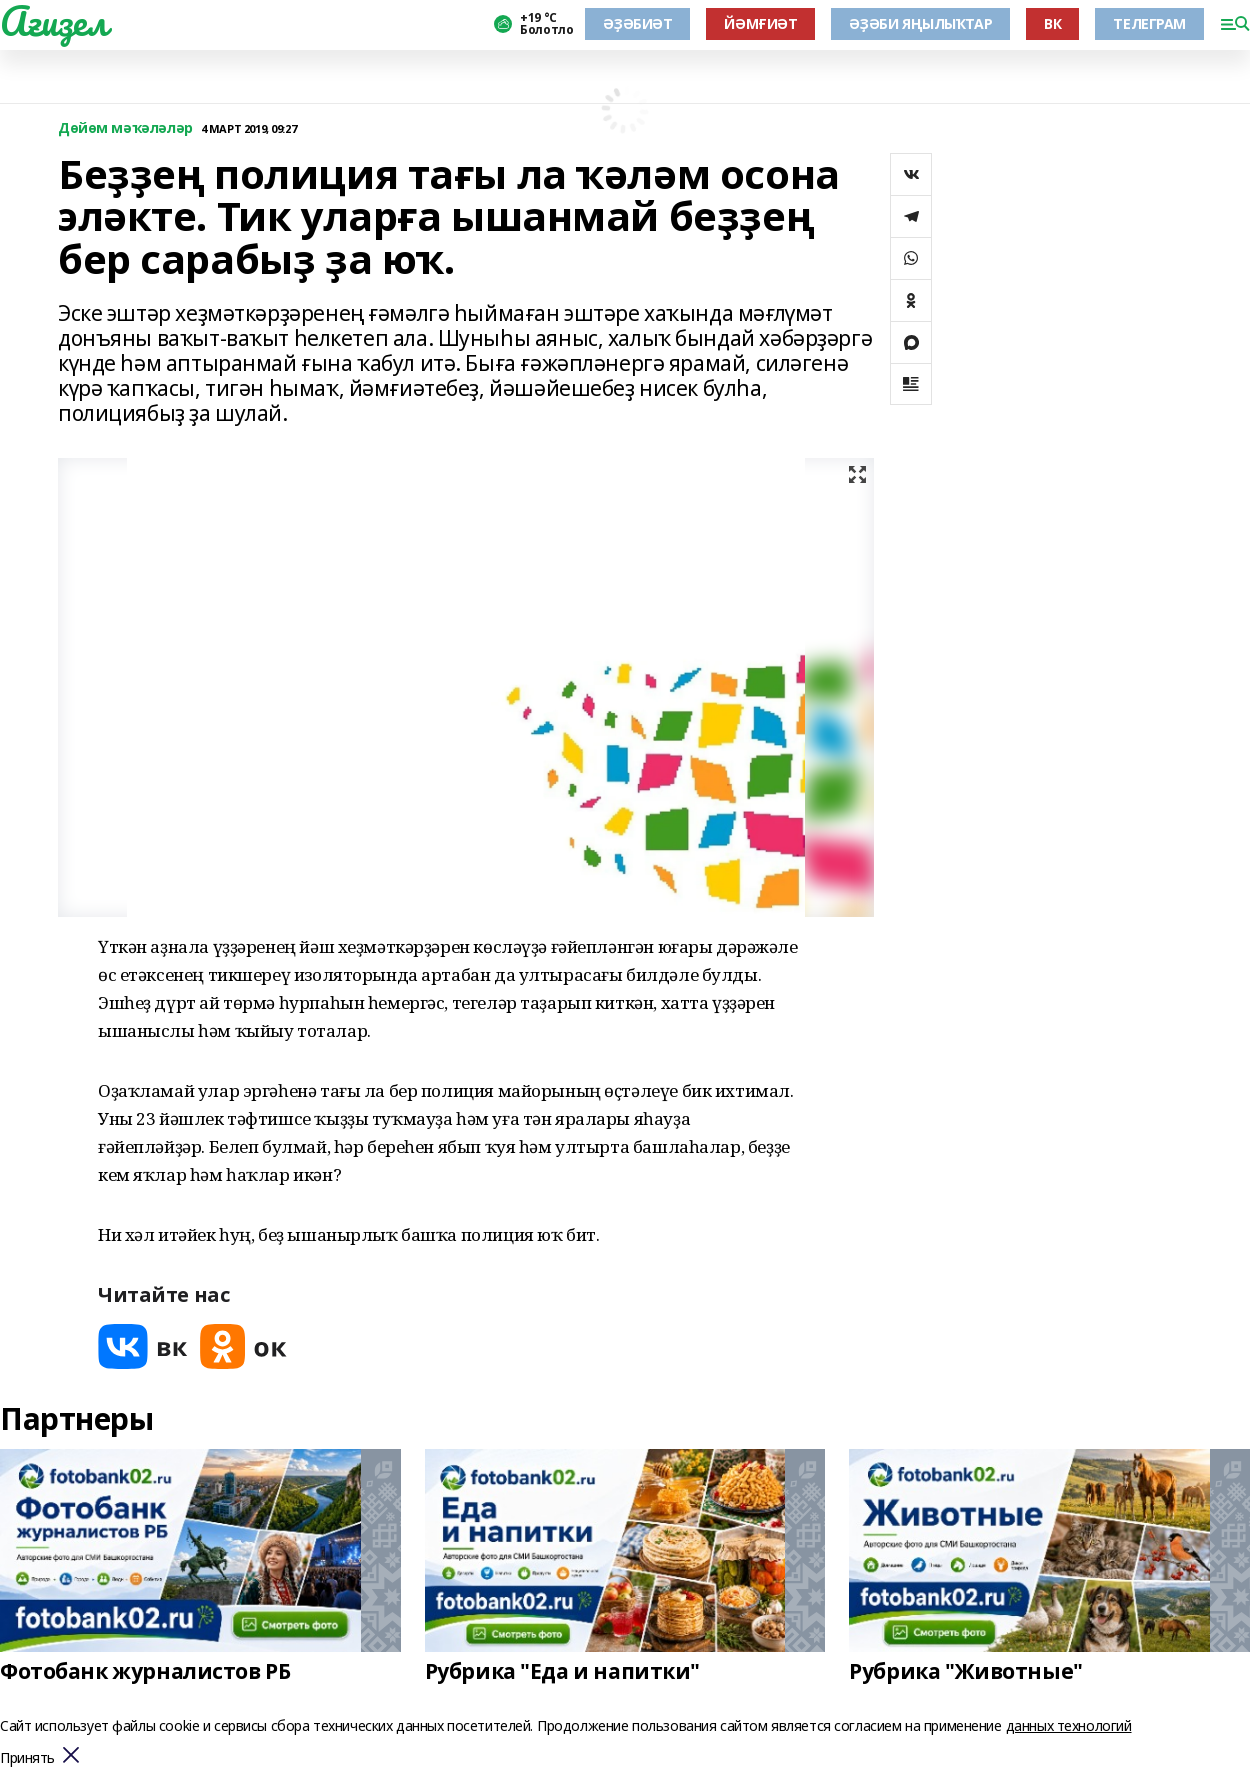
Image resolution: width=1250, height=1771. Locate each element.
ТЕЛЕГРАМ (1149, 23)
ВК (1052, 23)
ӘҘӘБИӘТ (637, 23)
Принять (27, 1758)
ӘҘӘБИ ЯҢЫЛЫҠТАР (920, 23)
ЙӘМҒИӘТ (760, 23)
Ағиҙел (53, 21)
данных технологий (1069, 1725)
